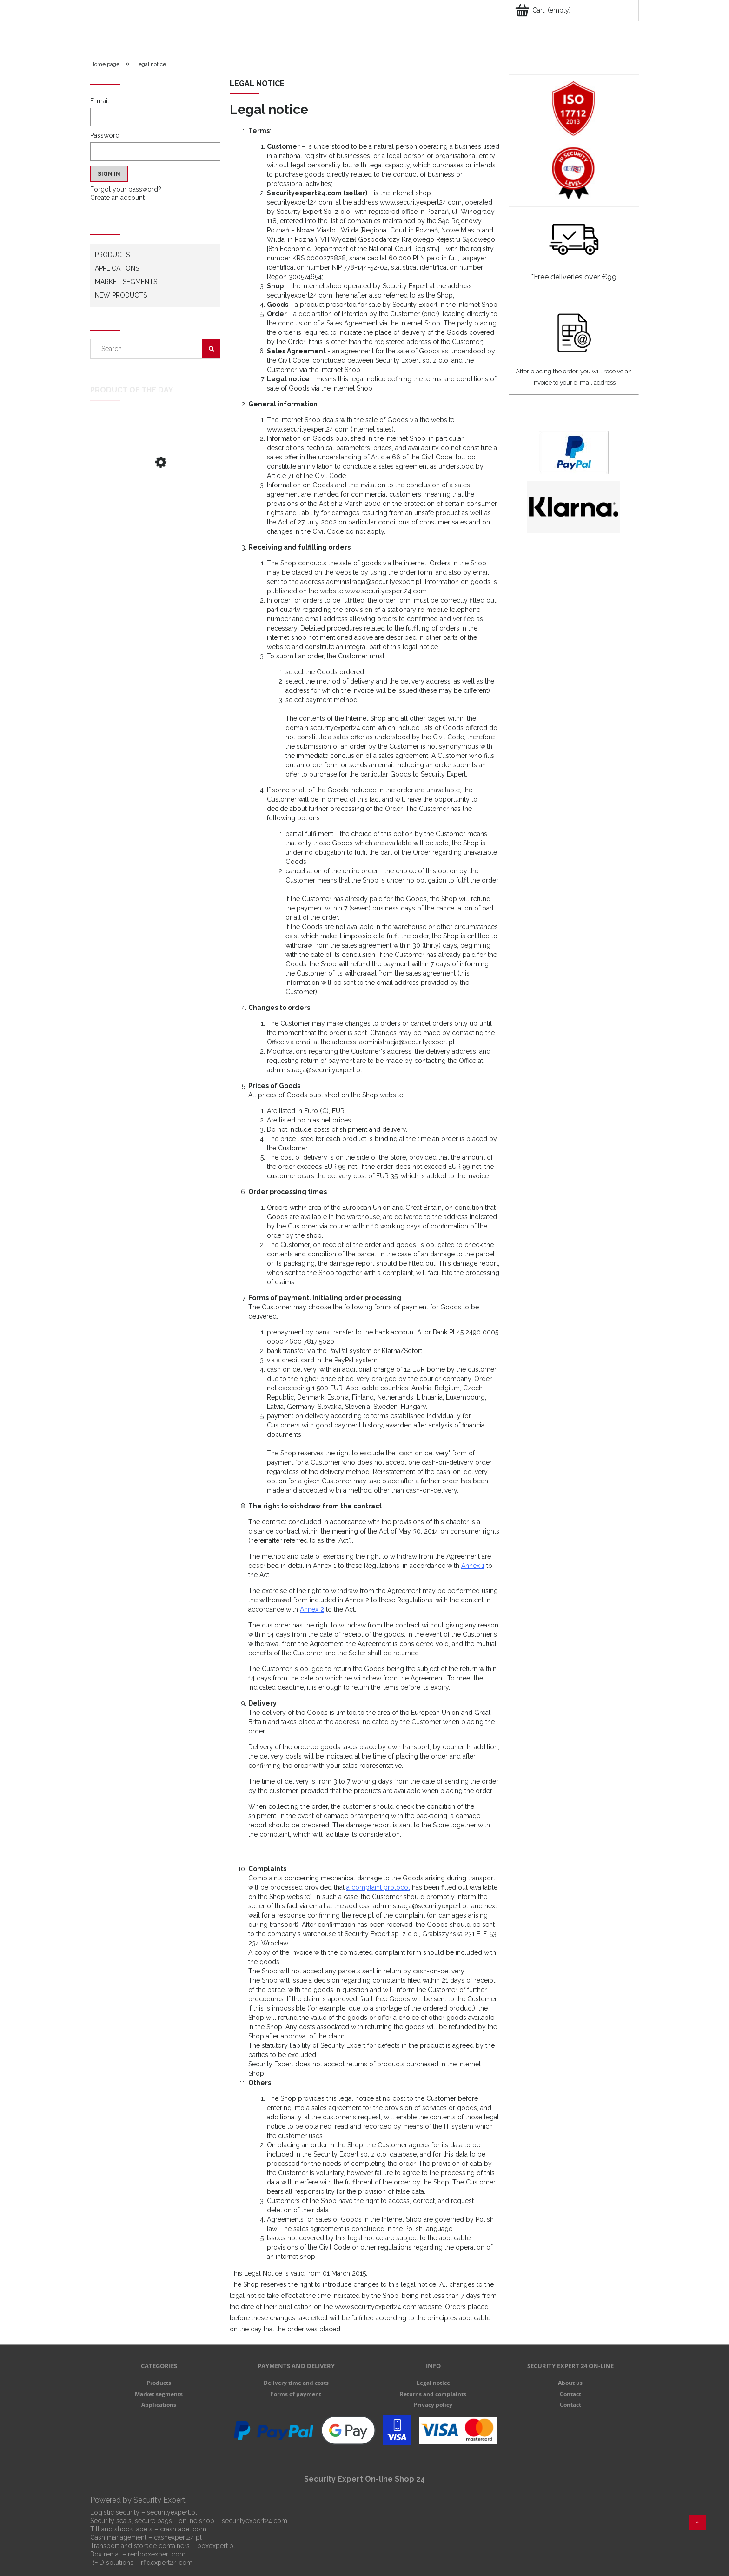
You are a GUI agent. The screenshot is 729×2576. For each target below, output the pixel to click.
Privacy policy (433, 2405)
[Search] (211, 348)
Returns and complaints (433, 2394)
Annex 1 (472, 1565)
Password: (105, 135)
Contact (570, 2394)
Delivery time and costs (296, 2383)
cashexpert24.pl (178, 2537)
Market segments (126, 281)
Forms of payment (296, 2394)
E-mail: (100, 101)
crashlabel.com (183, 2529)
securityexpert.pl (172, 2512)
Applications (117, 268)
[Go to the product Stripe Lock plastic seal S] (155, 493)
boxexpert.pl (216, 2545)
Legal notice (433, 2383)
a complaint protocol (378, 1887)
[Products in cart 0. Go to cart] (544, 10)
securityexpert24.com (254, 2520)
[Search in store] (148, 348)
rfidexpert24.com (166, 2562)
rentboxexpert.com (157, 2554)
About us (570, 2383)
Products (112, 255)
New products (121, 295)
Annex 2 (312, 1609)
